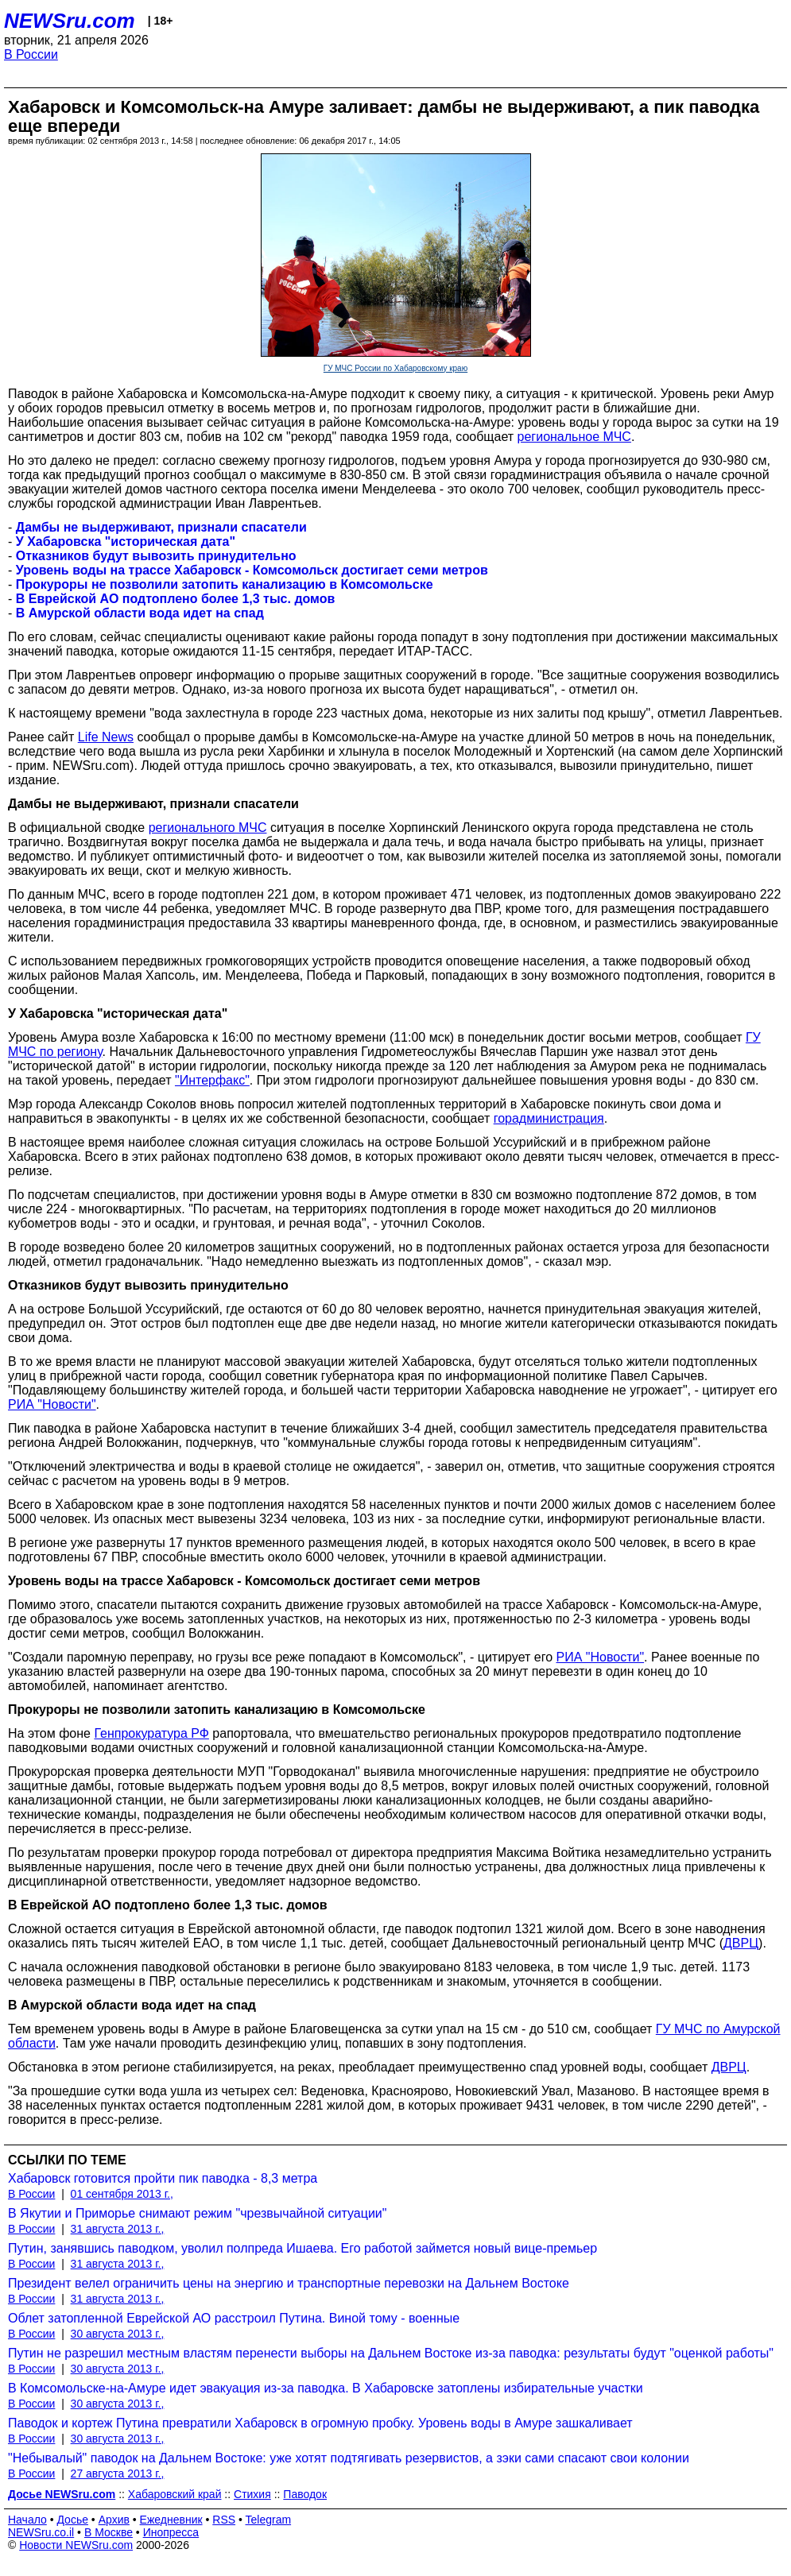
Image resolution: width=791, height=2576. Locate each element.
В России (31, 54)
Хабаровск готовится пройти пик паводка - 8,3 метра (162, 2178)
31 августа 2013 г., (118, 2228)
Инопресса (171, 2532)
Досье (72, 2519)
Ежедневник (171, 2519)
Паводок (305, 2494)
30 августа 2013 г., (118, 2333)
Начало (27, 2519)
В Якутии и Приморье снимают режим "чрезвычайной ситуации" (197, 2213)
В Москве (108, 2532)
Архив (114, 2519)
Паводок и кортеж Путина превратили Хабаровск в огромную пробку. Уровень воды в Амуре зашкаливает (320, 2423)
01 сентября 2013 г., (122, 2193)
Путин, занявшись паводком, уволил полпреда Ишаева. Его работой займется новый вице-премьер (302, 2248)
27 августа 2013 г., (118, 2473)
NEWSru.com (69, 21)
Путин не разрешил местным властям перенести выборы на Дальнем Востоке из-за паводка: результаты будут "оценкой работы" (391, 2353)
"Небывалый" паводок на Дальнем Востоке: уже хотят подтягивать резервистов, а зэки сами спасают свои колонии (348, 2458)
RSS (223, 2519)
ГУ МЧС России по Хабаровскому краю (395, 368)
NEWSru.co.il (41, 2532)
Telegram (269, 2519)
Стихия (252, 2494)
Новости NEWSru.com (76, 2545)
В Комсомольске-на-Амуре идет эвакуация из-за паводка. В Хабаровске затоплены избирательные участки (325, 2388)
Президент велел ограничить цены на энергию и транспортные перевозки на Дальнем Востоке (288, 2283)
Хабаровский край (175, 2494)
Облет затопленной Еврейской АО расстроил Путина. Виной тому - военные (233, 2318)
